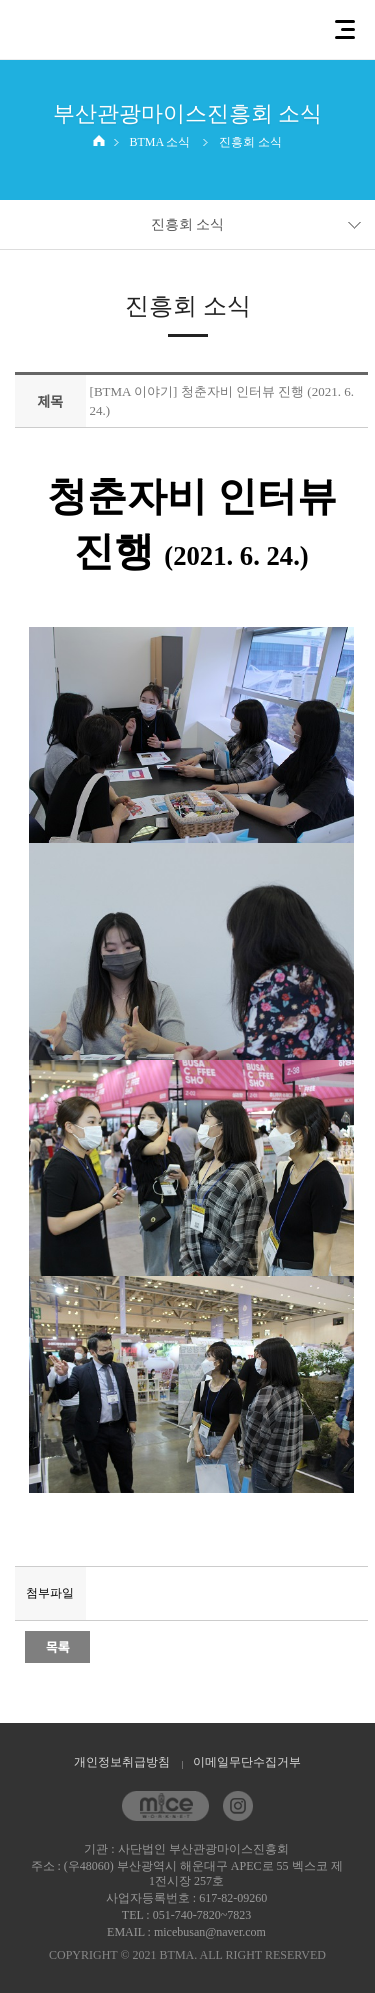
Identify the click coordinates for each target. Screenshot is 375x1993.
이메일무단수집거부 (247, 1762)
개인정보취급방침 (122, 1762)
